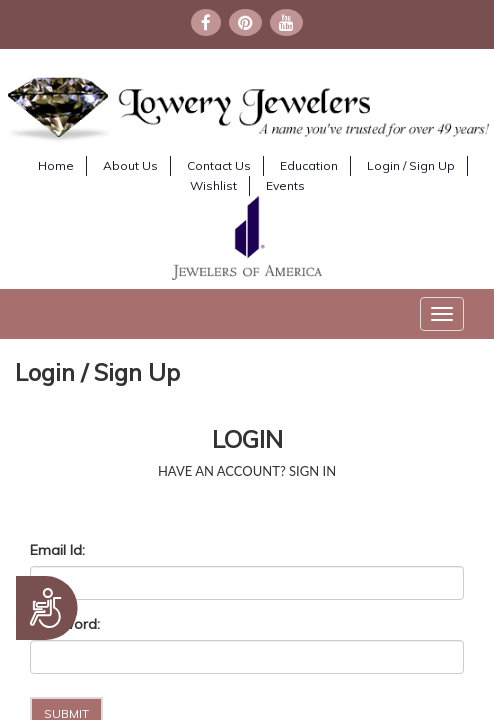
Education (309, 165)
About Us (130, 165)
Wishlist (213, 185)
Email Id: (57, 550)
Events (285, 185)
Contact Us (219, 165)
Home (56, 165)
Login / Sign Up (411, 165)
